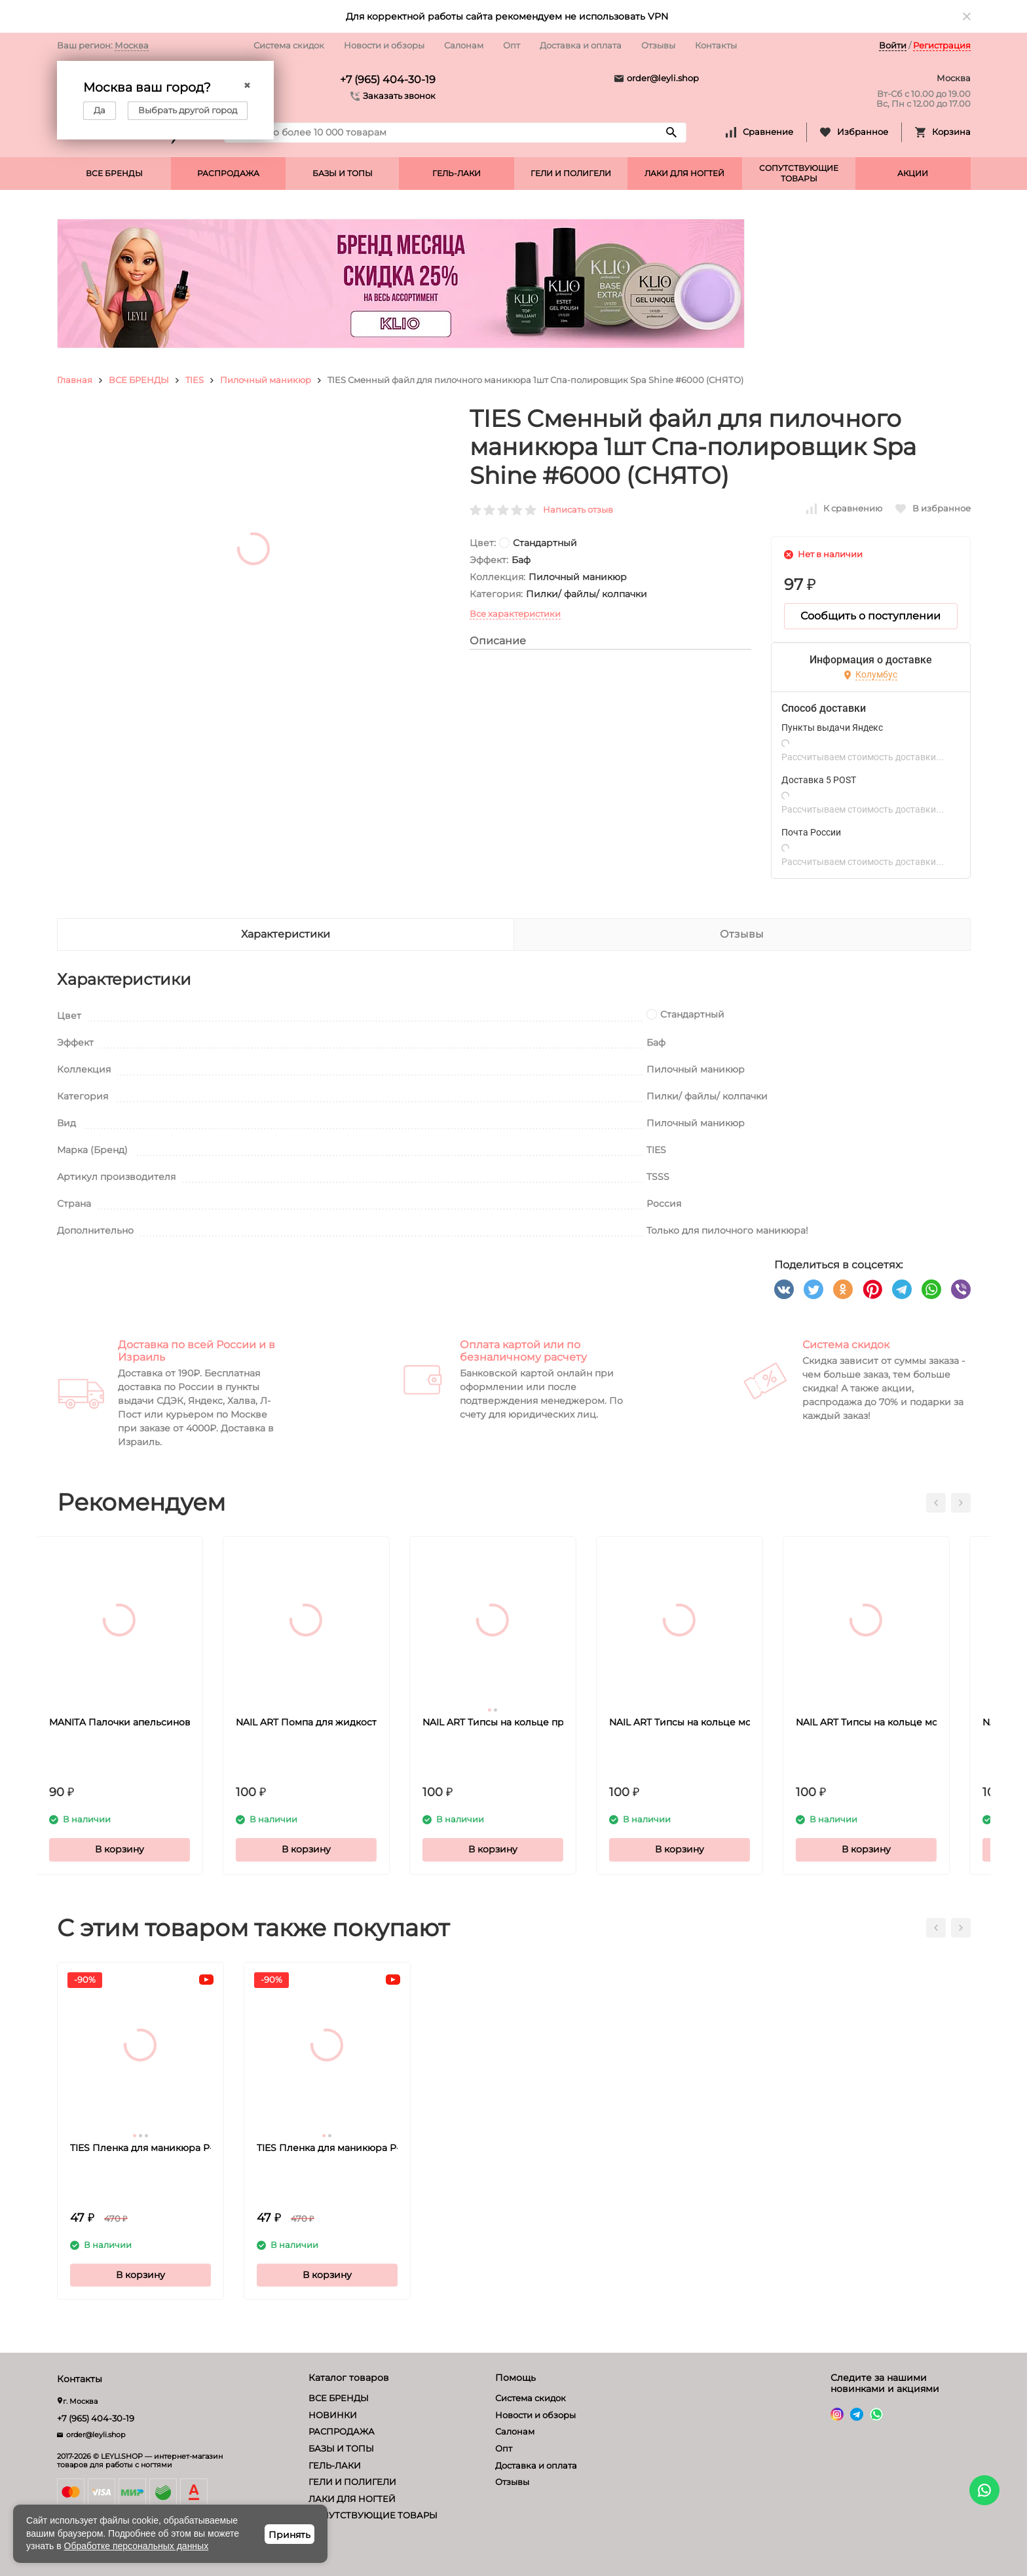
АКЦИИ (912, 173)
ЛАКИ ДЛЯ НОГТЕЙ (684, 173)
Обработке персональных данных (136, 2546)
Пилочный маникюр (265, 380)
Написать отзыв (578, 509)
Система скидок (288, 45)
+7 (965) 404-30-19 (388, 79)
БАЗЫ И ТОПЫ (342, 173)
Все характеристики (515, 613)
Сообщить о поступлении (870, 616)
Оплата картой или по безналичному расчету (523, 1350)
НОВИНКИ (332, 2415)
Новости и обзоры (384, 45)
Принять (289, 2535)
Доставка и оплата (581, 45)
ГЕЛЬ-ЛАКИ (456, 173)
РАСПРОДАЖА (228, 173)
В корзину (140, 1849)
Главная (74, 380)
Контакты (716, 45)
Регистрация (942, 45)
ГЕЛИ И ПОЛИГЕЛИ (571, 173)
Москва (132, 45)
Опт (511, 45)
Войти (892, 45)
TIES (194, 380)
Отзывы (658, 45)
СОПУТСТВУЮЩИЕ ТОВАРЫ (798, 173)
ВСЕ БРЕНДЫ (114, 173)
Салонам (463, 45)
